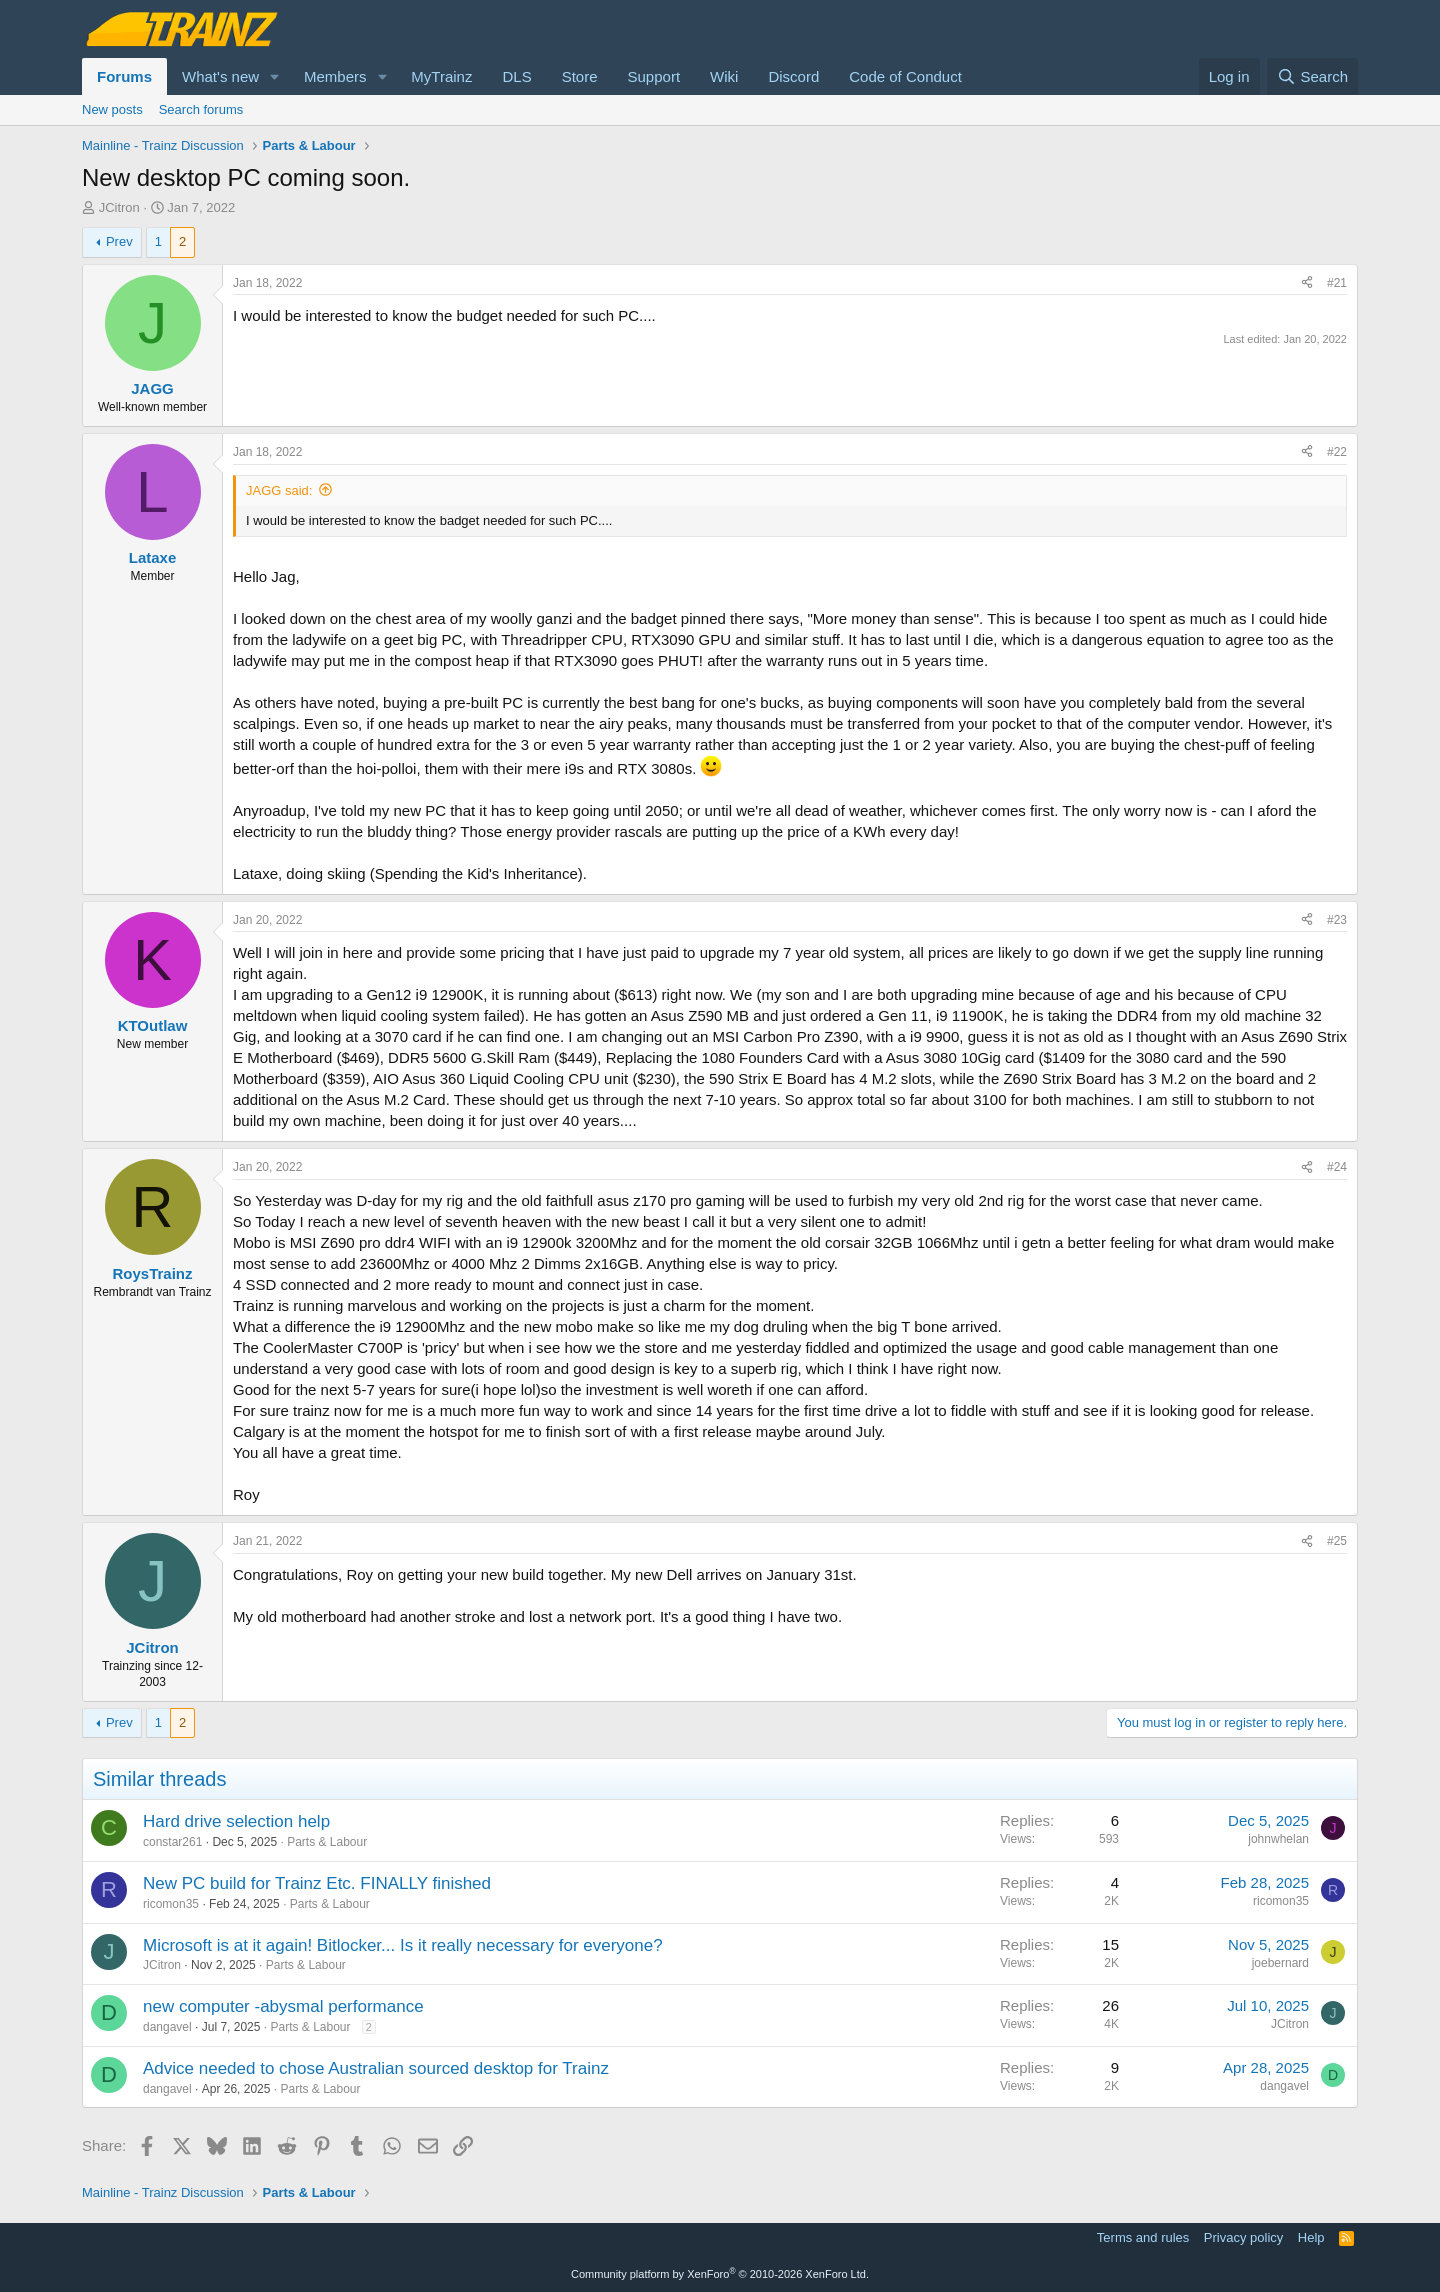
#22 (1337, 452)
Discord (793, 76)
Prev (119, 241)
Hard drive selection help (236, 1821)
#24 (1337, 1167)
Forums (124, 76)
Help (1311, 2237)
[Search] (1312, 76)
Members (335, 76)
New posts (112, 109)
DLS (516, 76)
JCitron (119, 207)
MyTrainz (441, 76)
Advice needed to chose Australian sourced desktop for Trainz (376, 2068)
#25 (1337, 1541)
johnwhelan (1278, 1839)
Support (654, 76)
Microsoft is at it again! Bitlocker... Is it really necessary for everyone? (403, 1945)
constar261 (172, 1842)
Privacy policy (1243, 2237)
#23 (1337, 920)
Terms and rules (1143, 2237)
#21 (1337, 283)
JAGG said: (279, 490)
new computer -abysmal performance (283, 2006)
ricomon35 (171, 1904)
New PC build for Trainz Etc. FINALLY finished (317, 1883)
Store (580, 76)
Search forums (201, 109)
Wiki (724, 76)
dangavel (167, 2027)
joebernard (1280, 1963)
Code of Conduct (905, 76)
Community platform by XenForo (720, 2274)
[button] (275, 76)
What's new (220, 76)
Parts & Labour (327, 1842)
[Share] (1307, 283)
